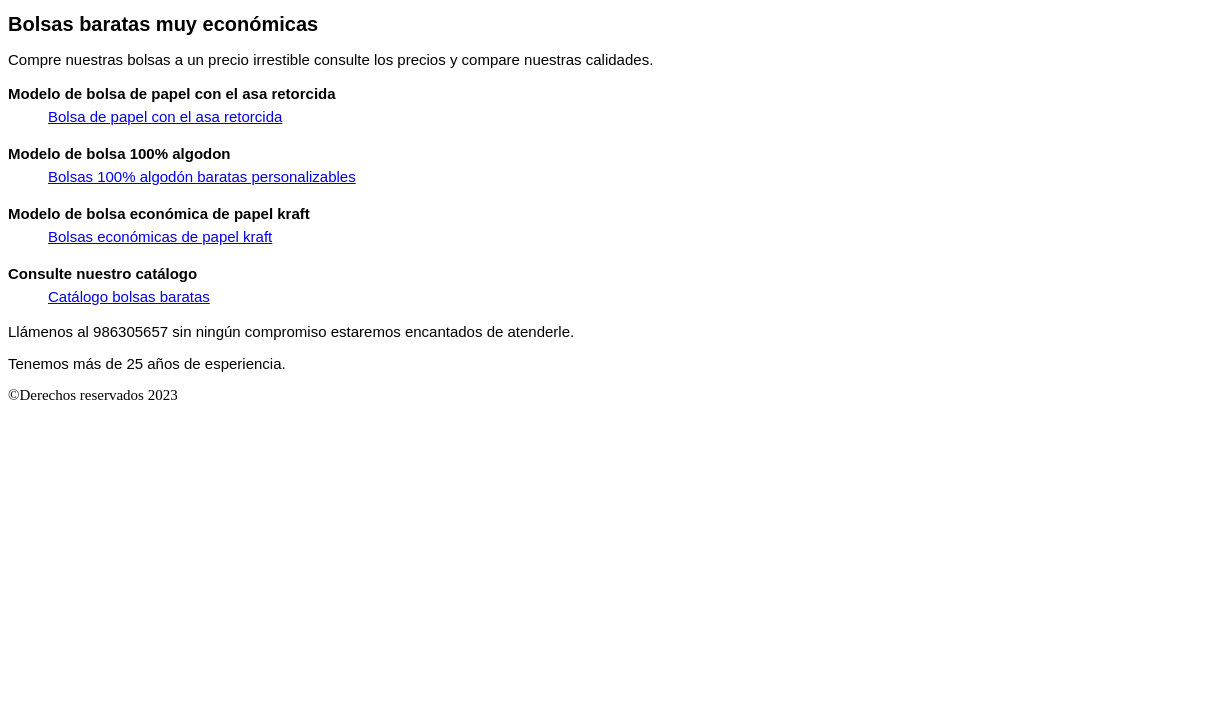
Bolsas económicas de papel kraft (160, 236)
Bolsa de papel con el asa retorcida (165, 116)
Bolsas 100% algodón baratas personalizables (202, 176)
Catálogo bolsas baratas (129, 296)
